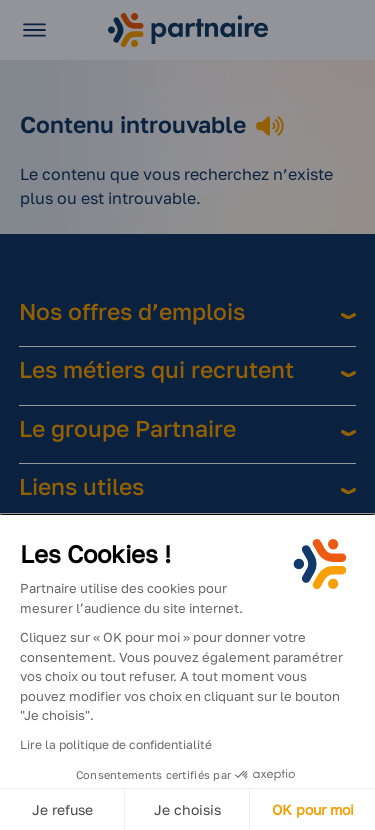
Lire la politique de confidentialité (116, 744)
